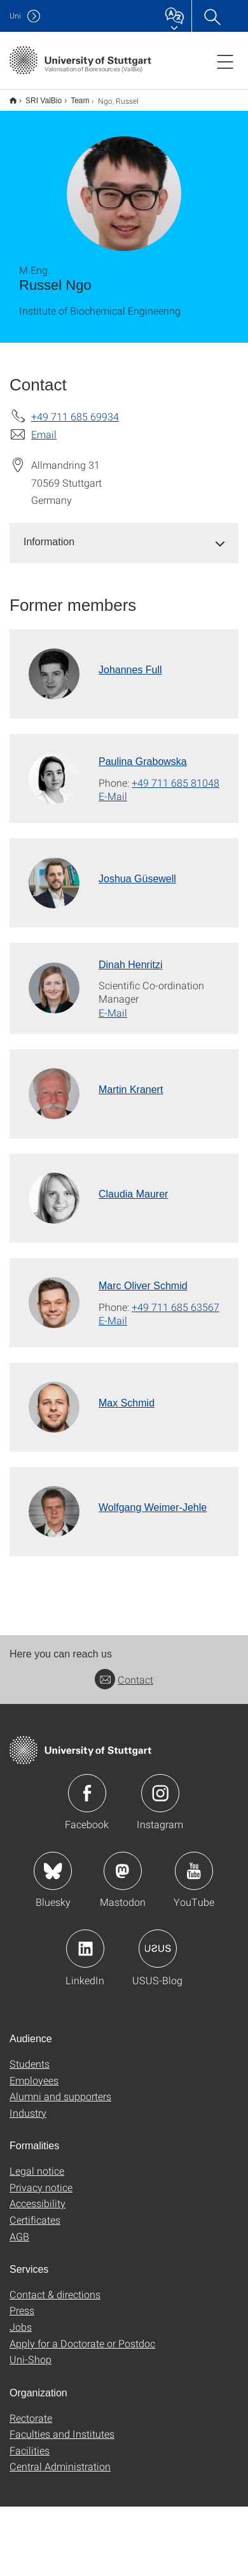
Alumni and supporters (60, 2096)
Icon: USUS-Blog (158, 1948)
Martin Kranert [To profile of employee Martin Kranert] (131, 1089)
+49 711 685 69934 (75, 416)
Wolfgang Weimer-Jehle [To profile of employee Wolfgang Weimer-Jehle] (153, 1507)
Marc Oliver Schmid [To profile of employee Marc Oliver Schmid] (143, 1285)
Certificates (35, 2219)
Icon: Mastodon (123, 1871)
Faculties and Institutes (62, 2433)
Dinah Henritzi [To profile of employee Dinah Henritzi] (130, 964)
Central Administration (60, 2466)
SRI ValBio (43, 100)
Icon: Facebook (87, 1793)
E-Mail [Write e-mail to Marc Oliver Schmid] (113, 1320)
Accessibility (37, 2203)
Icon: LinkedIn (85, 1948)
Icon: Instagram (160, 1793)
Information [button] (49, 541)
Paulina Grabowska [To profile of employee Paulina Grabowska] (143, 761)
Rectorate (31, 2417)
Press (22, 2310)
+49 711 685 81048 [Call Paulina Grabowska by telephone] (175, 782)
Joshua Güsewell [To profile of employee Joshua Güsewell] (137, 878)
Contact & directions (55, 2294)
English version (13, 100)
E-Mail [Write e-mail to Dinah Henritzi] (113, 1012)
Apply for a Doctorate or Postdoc (82, 2343)
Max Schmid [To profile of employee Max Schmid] (127, 1403)
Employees (34, 2080)
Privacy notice (41, 2187)
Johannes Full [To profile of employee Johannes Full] (130, 669)
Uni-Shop (31, 2359)
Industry (28, 2112)
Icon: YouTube (194, 1871)
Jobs (21, 2326)
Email (44, 434)
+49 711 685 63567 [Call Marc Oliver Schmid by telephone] (175, 1306)
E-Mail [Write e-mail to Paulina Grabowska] (113, 796)
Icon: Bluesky (53, 1871)
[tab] (124, 542)
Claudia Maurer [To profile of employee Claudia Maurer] (133, 1194)
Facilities (30, 2450)
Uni (15, 15)
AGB (19, 2236)
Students (30, 2063)
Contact (124, 1679)
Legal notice (37, 2170)
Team (80, 100)
